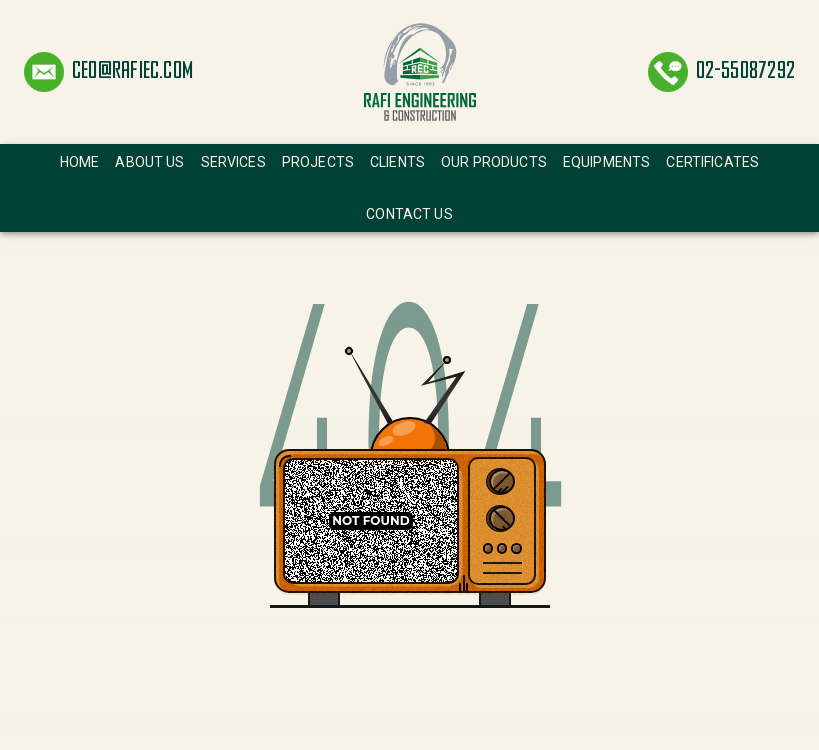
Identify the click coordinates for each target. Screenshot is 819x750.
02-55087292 (745, 72)
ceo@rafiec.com (132, 72)
